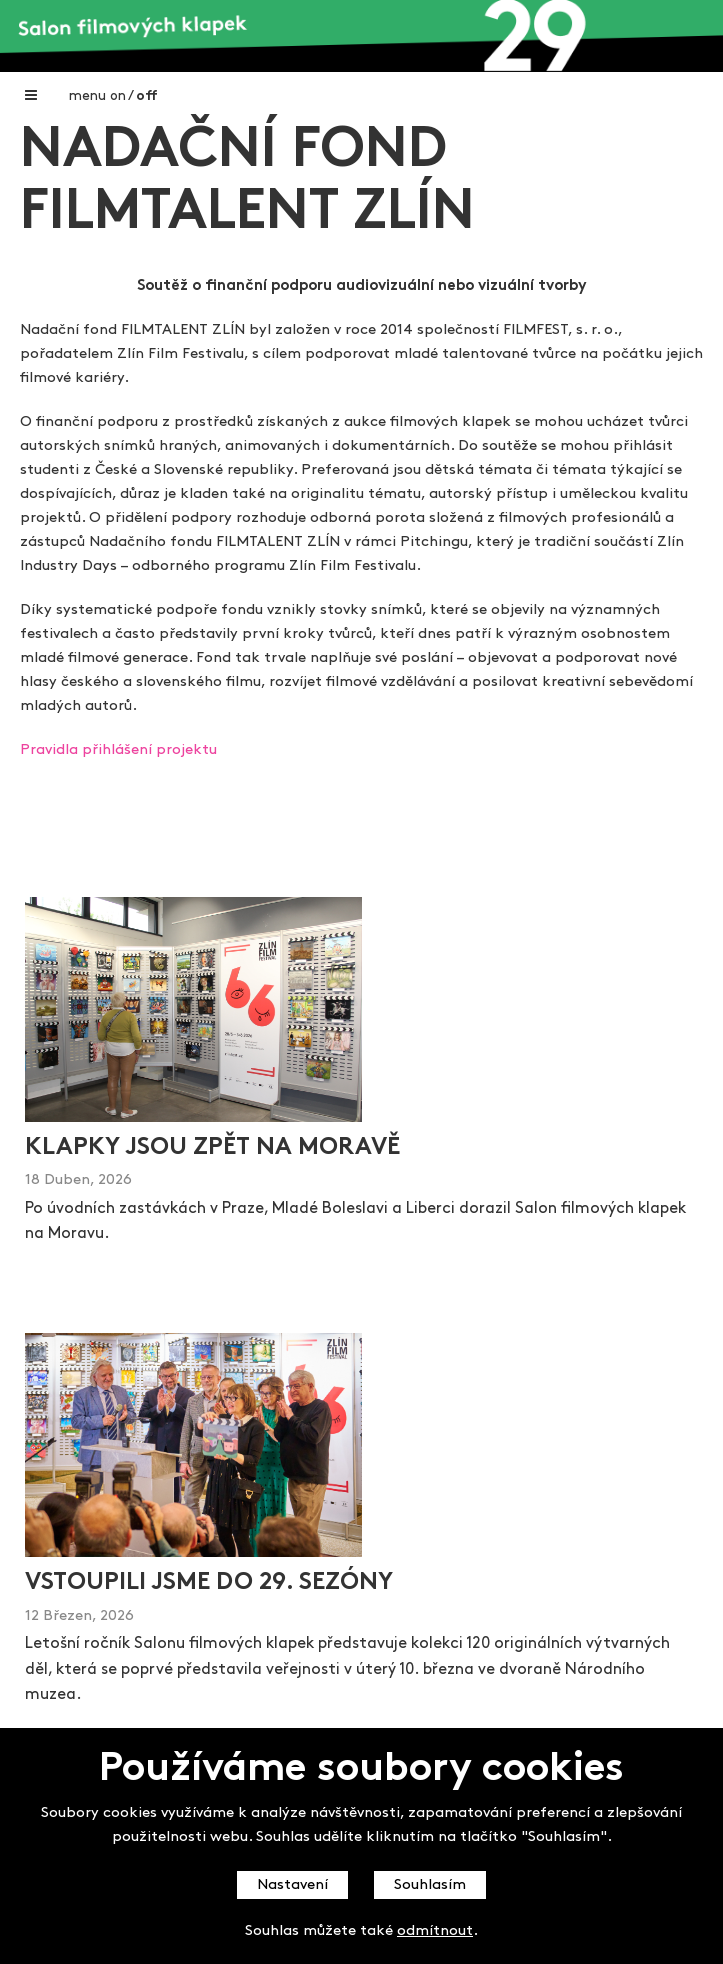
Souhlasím (430, 1885)
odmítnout (435, 1931)
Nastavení (292, 1885)
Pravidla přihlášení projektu (118, 750)
